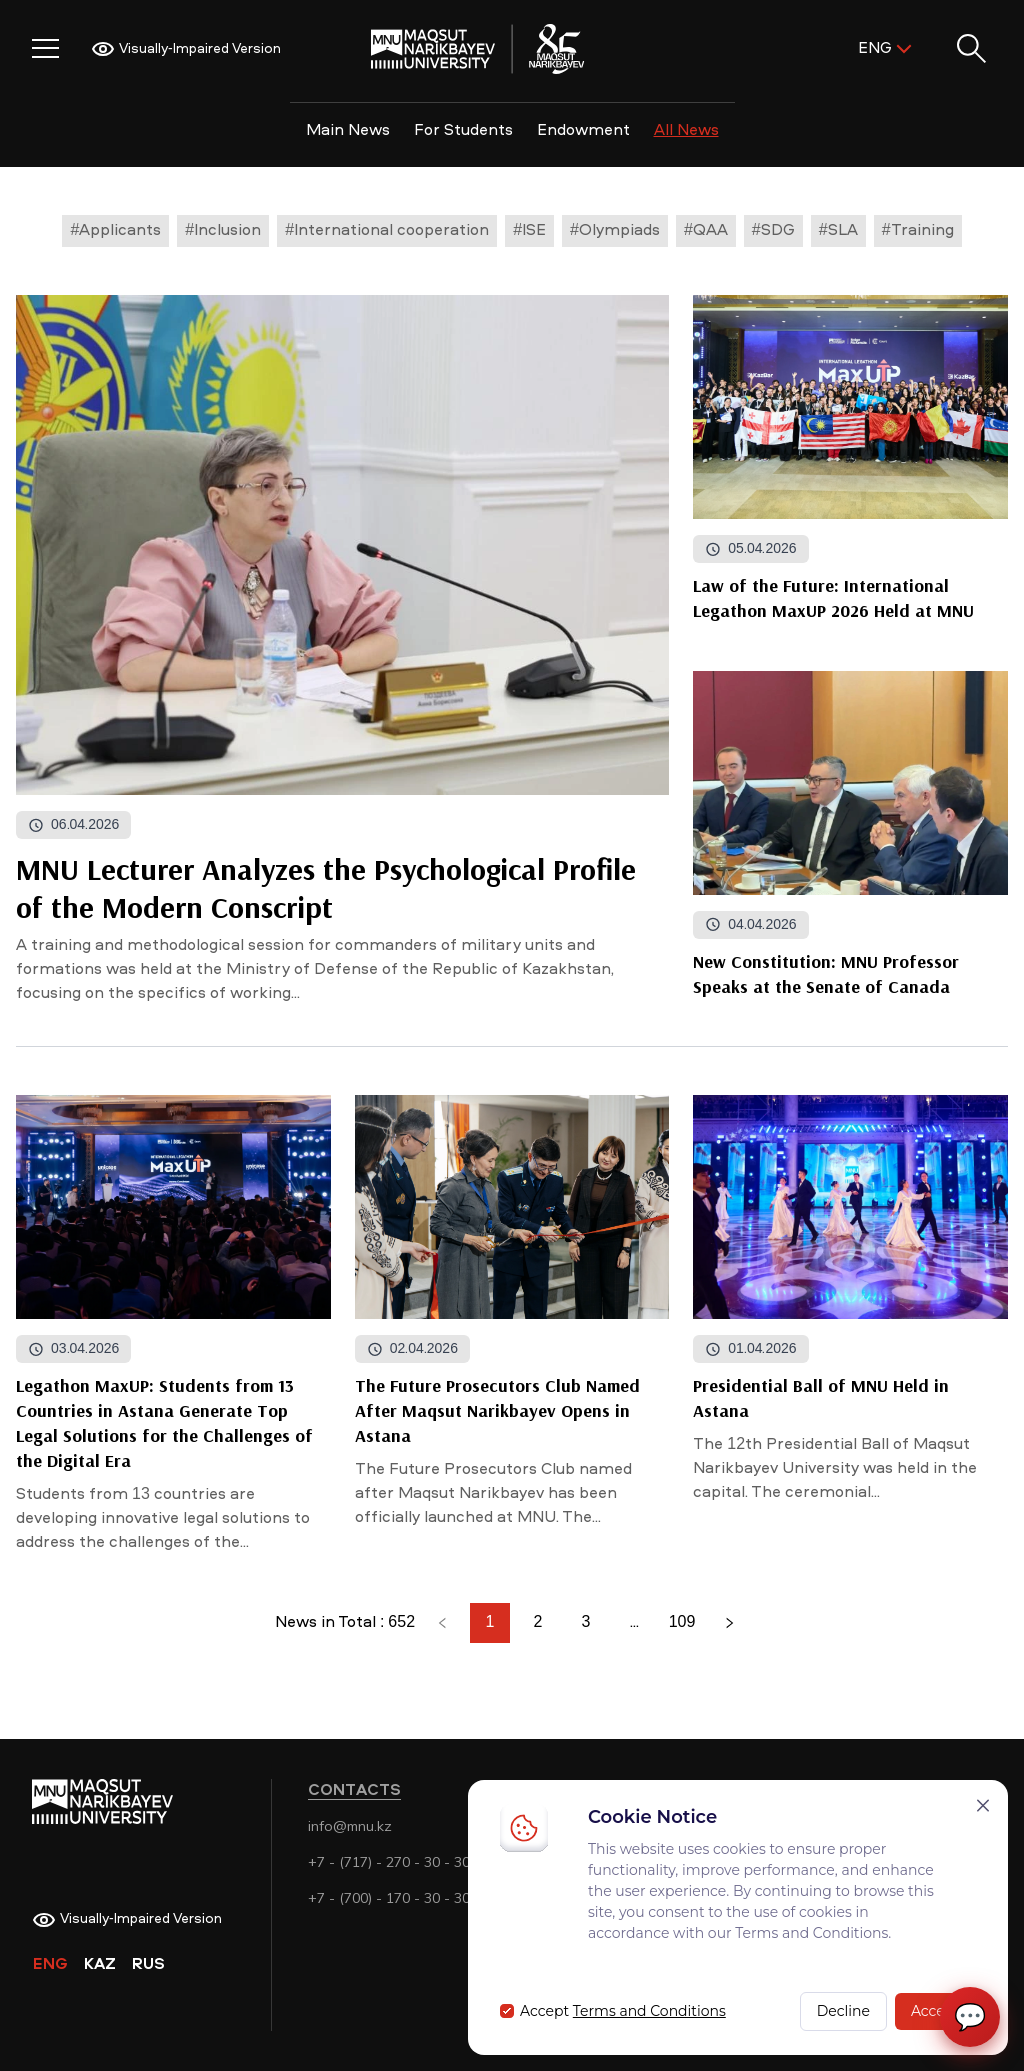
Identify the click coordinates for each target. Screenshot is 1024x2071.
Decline (843, 2011)
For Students (463, 131)
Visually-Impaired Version (186, 49)
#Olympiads (615, 231)
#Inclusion (223, 231)
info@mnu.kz (350, 1826)
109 (682, 1623)
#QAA (706, 231)
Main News (348, 131)
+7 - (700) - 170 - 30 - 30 (389, 1898)
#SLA (838, 231)
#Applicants (115, 231)
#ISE (529, 231)
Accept (935, 2011)
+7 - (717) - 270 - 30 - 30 (389, 1862)
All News (686, 131)
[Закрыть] (983, 1805)
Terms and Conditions (649, 2011)
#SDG (773, 231)
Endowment (583, 131)
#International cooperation (387, 231)
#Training (918, 231)
